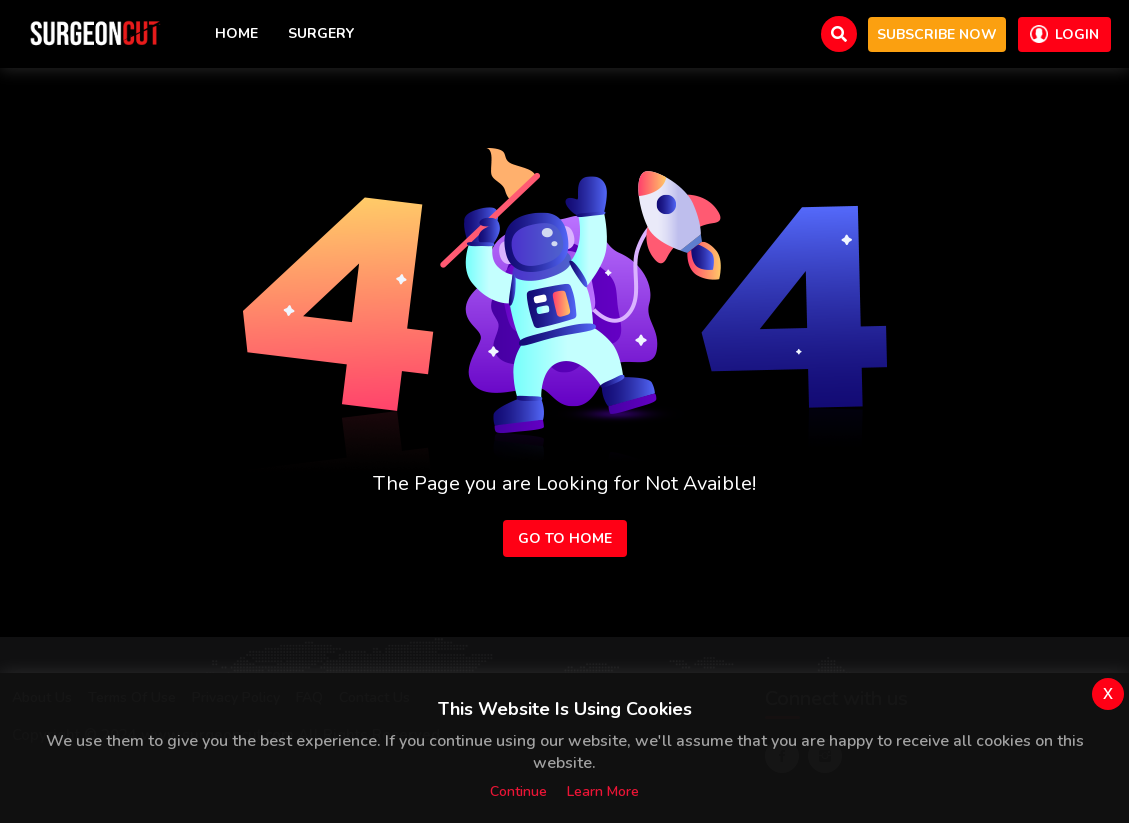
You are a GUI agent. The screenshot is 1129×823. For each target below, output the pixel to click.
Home (236, 33)
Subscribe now (937, 34)
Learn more (603, 791)
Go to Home (565, 538)
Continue (518, 791)
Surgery (321, 33)
